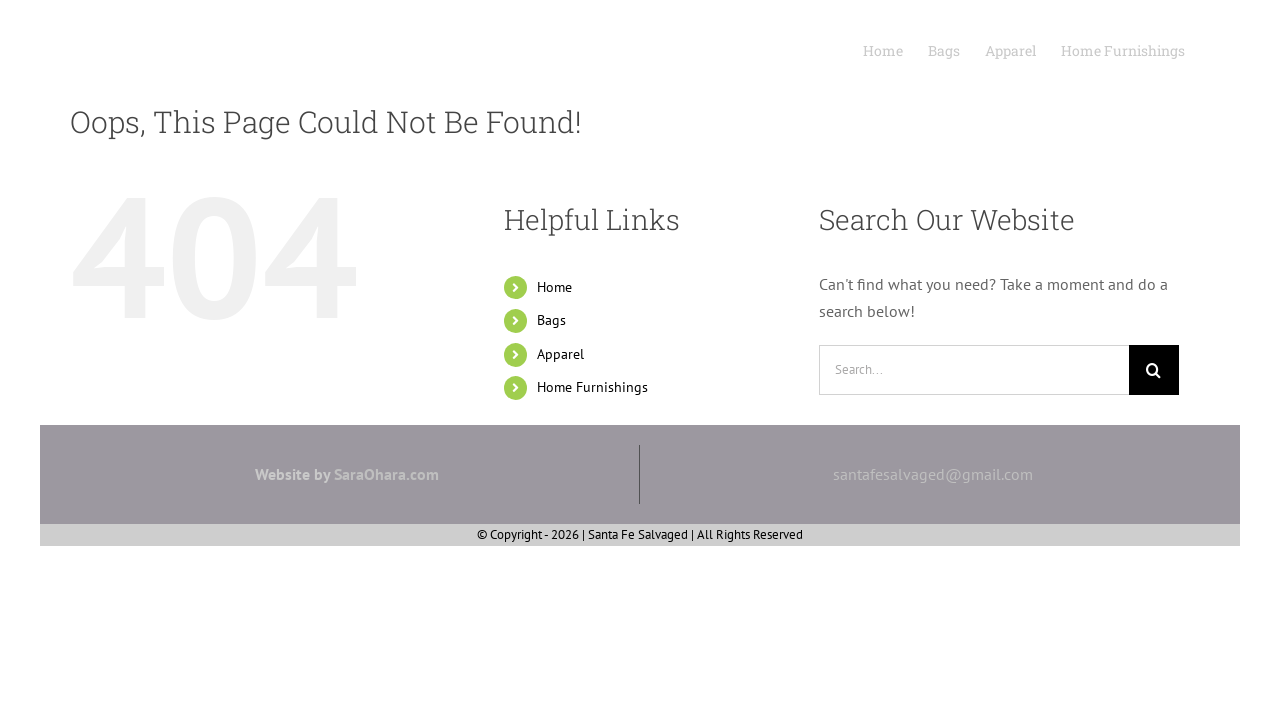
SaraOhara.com (386, 474)
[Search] (1154, 370)
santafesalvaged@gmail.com (933, 474)
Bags (551, 320)
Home (554, 287)
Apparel (560, 354)
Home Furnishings (592, 387)
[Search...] (974, 370)
